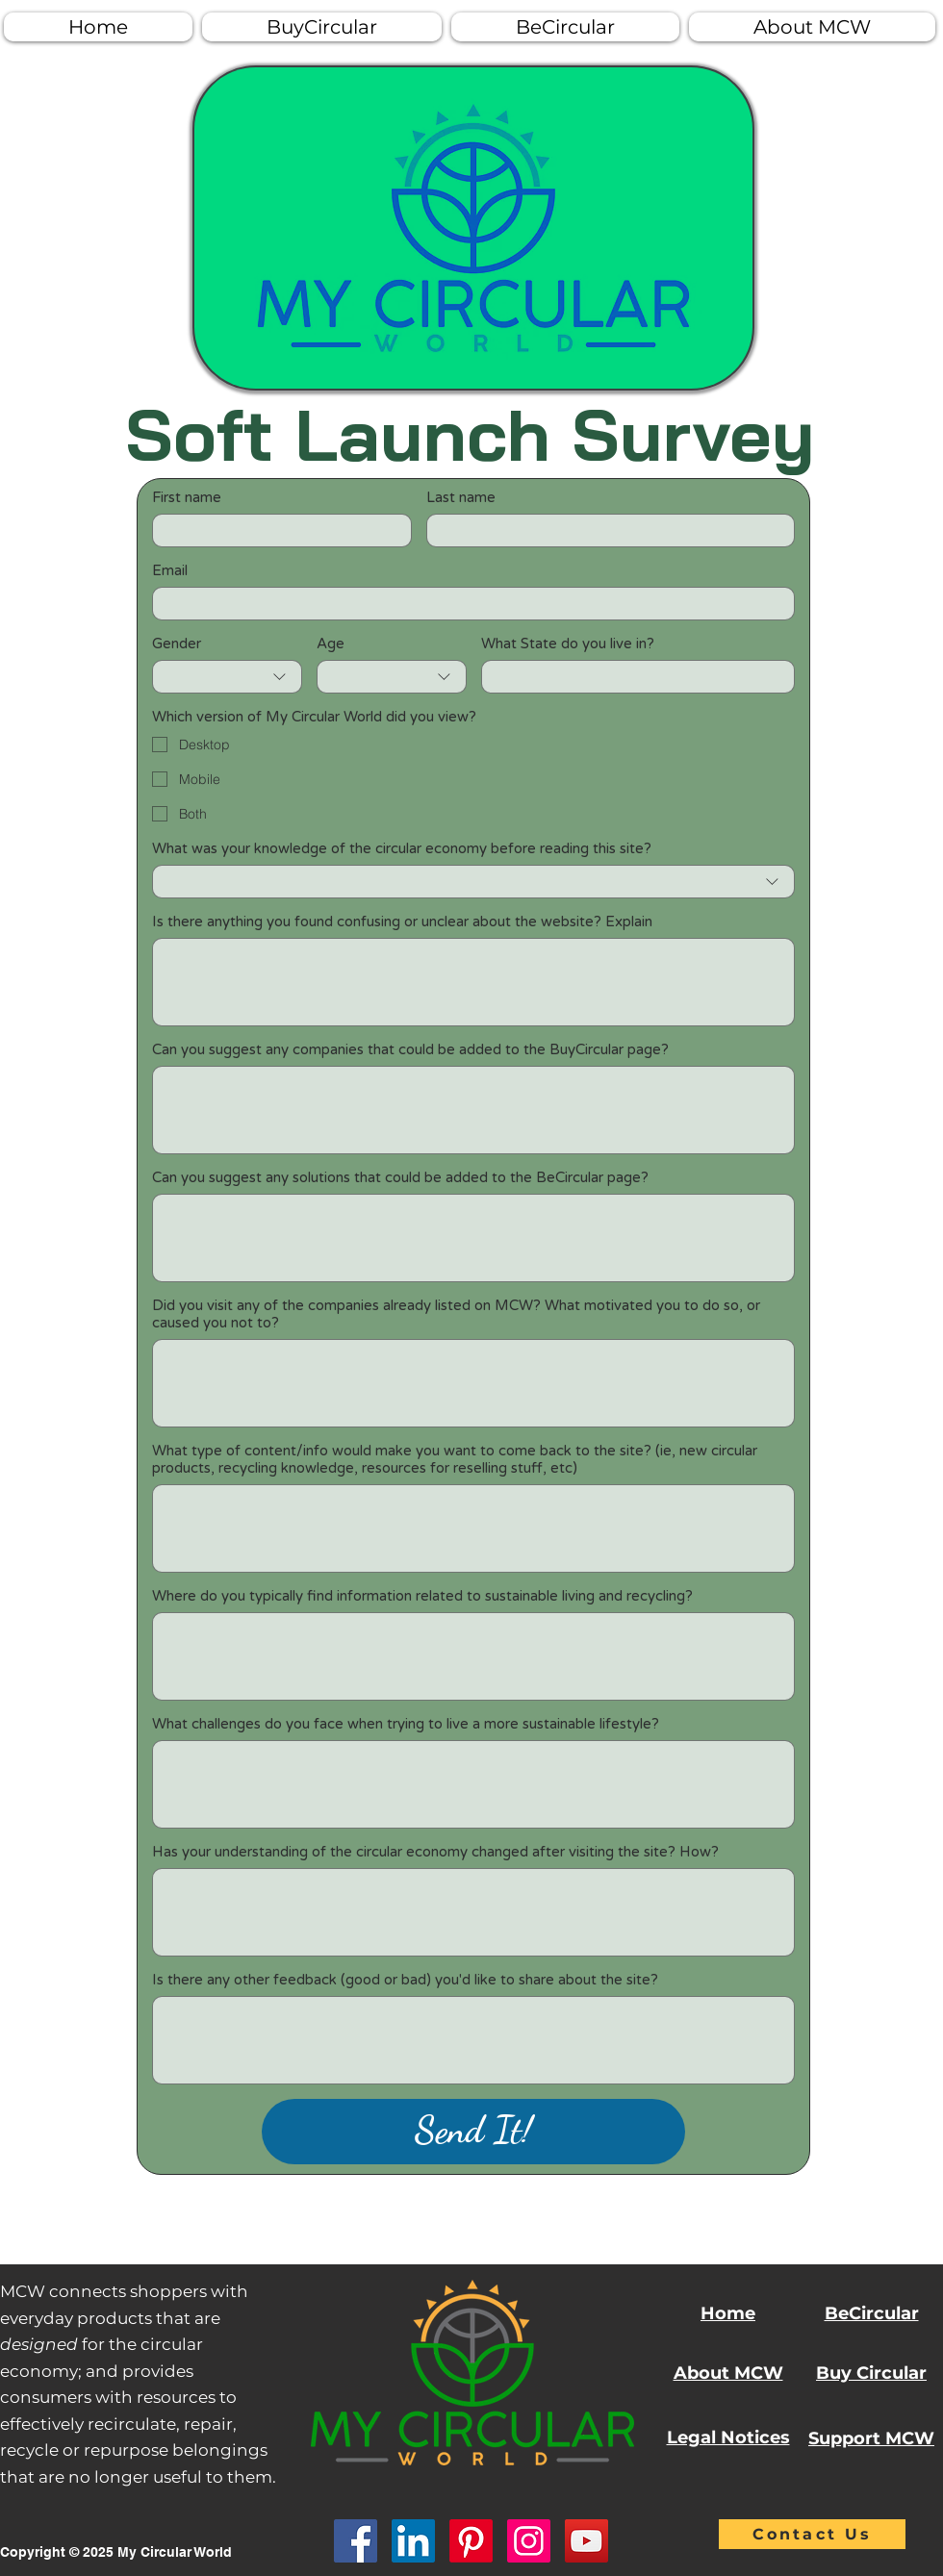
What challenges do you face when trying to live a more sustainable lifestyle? (405, 1723)
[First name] (276, 530)
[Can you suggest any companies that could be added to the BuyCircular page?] (473, 1110)
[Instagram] (528, 2541)
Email (170, 570)
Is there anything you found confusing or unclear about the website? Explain (402, 921)
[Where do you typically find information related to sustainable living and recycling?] (473, 1656)
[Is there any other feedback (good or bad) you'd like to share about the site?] (473, 2040)
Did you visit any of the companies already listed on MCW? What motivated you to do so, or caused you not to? (456, 1314)
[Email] (467, 603)
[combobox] (227, 677)
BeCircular (872, 2313)
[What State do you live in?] (632, 677)
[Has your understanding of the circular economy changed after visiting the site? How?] (473, 1912)
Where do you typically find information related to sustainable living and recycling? (422, 1595)
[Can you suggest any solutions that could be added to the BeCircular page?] (473, 1238)
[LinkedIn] (413, 2541)
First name (186, 497)
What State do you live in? (567, 643)
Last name (461, 497)
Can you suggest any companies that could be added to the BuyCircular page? (410, 1049)
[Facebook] (355, 2541)
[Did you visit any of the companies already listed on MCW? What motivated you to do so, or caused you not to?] (473, 1383)
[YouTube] (586, 2541)
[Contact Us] (812, 2534)
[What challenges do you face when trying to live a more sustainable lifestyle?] (473, 1784)
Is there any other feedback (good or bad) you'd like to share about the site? (405, 1979)
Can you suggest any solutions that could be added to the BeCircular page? (400, 1177)
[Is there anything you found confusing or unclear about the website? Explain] (473, 982)
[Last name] (604, 530)
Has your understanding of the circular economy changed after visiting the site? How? (435, 1851)
